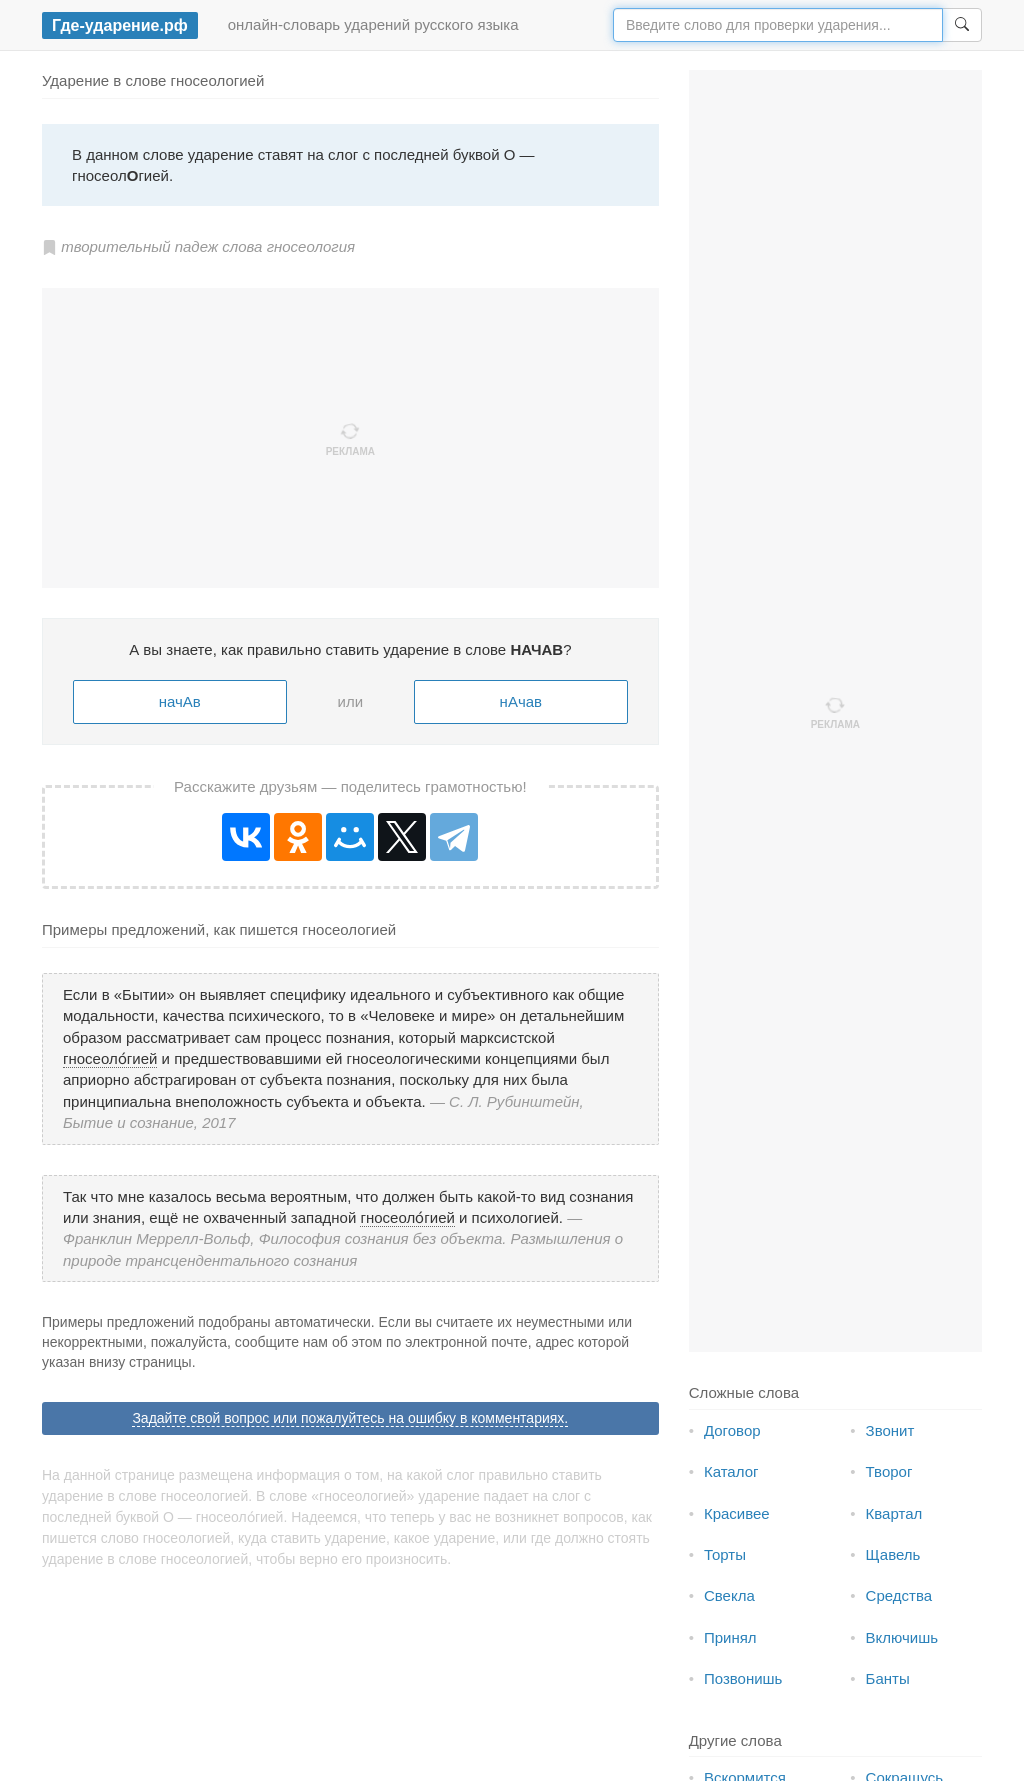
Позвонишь (743, 1678)
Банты (888, 1678)
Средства (899, 1595)
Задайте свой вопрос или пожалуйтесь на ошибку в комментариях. (350, 1418)
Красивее (737, 1513)
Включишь (902, 1637)
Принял (730, 1637)
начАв (180, 701)
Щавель (893, 1554)
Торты (725, 1554)
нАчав (521, 701)
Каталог (731, 1471)
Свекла (729, 1595)
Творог (889, 1471)
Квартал (894, 1513)
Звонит (890, 1430)
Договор (732, 1430)
